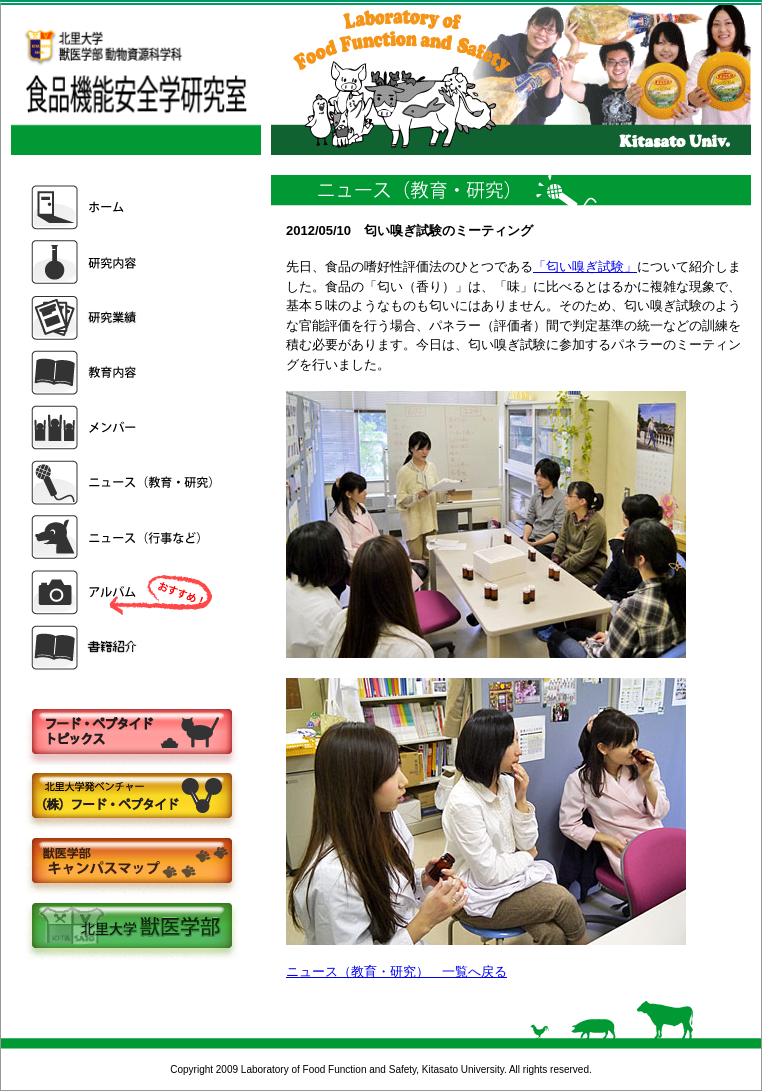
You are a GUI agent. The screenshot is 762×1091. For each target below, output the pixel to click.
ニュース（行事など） (124, 537)
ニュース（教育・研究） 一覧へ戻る (396, 971)
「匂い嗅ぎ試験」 (585, 266)
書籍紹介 (124, 647)
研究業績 (124, 317)
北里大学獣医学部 (131, 927)
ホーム (124, 207)
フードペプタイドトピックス (131, 732)
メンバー (124, 427)
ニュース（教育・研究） (124, 482)
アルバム (124, 592)
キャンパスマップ (131, 862)
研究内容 (124, 262)
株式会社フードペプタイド (131, 797)
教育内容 (124, 372)
